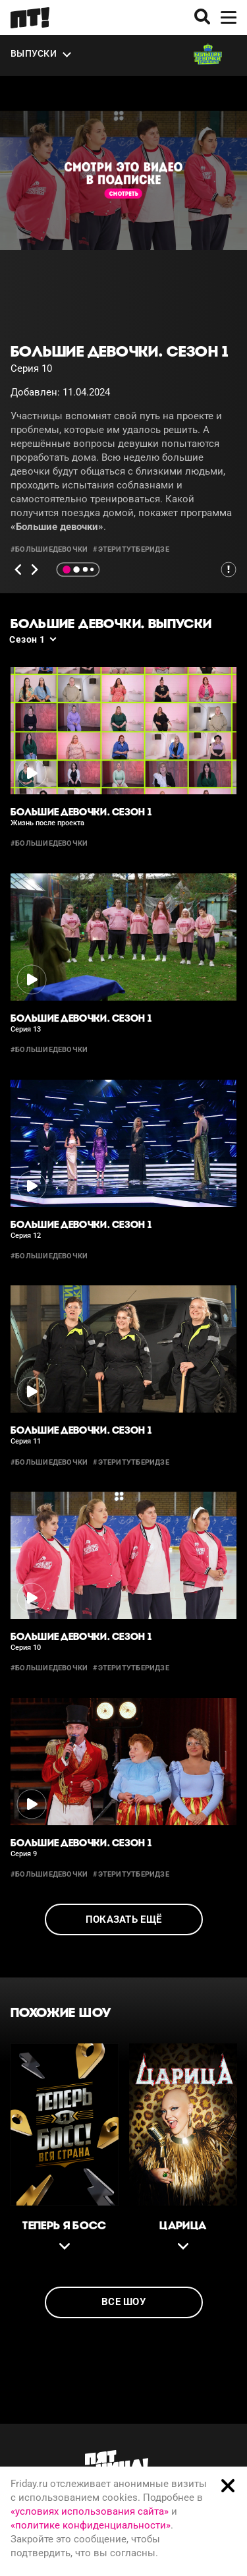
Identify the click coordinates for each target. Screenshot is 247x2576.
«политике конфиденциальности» (91, 2525)
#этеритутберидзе (131, 549)
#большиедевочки (49, 549)
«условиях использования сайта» (90, 2511)
